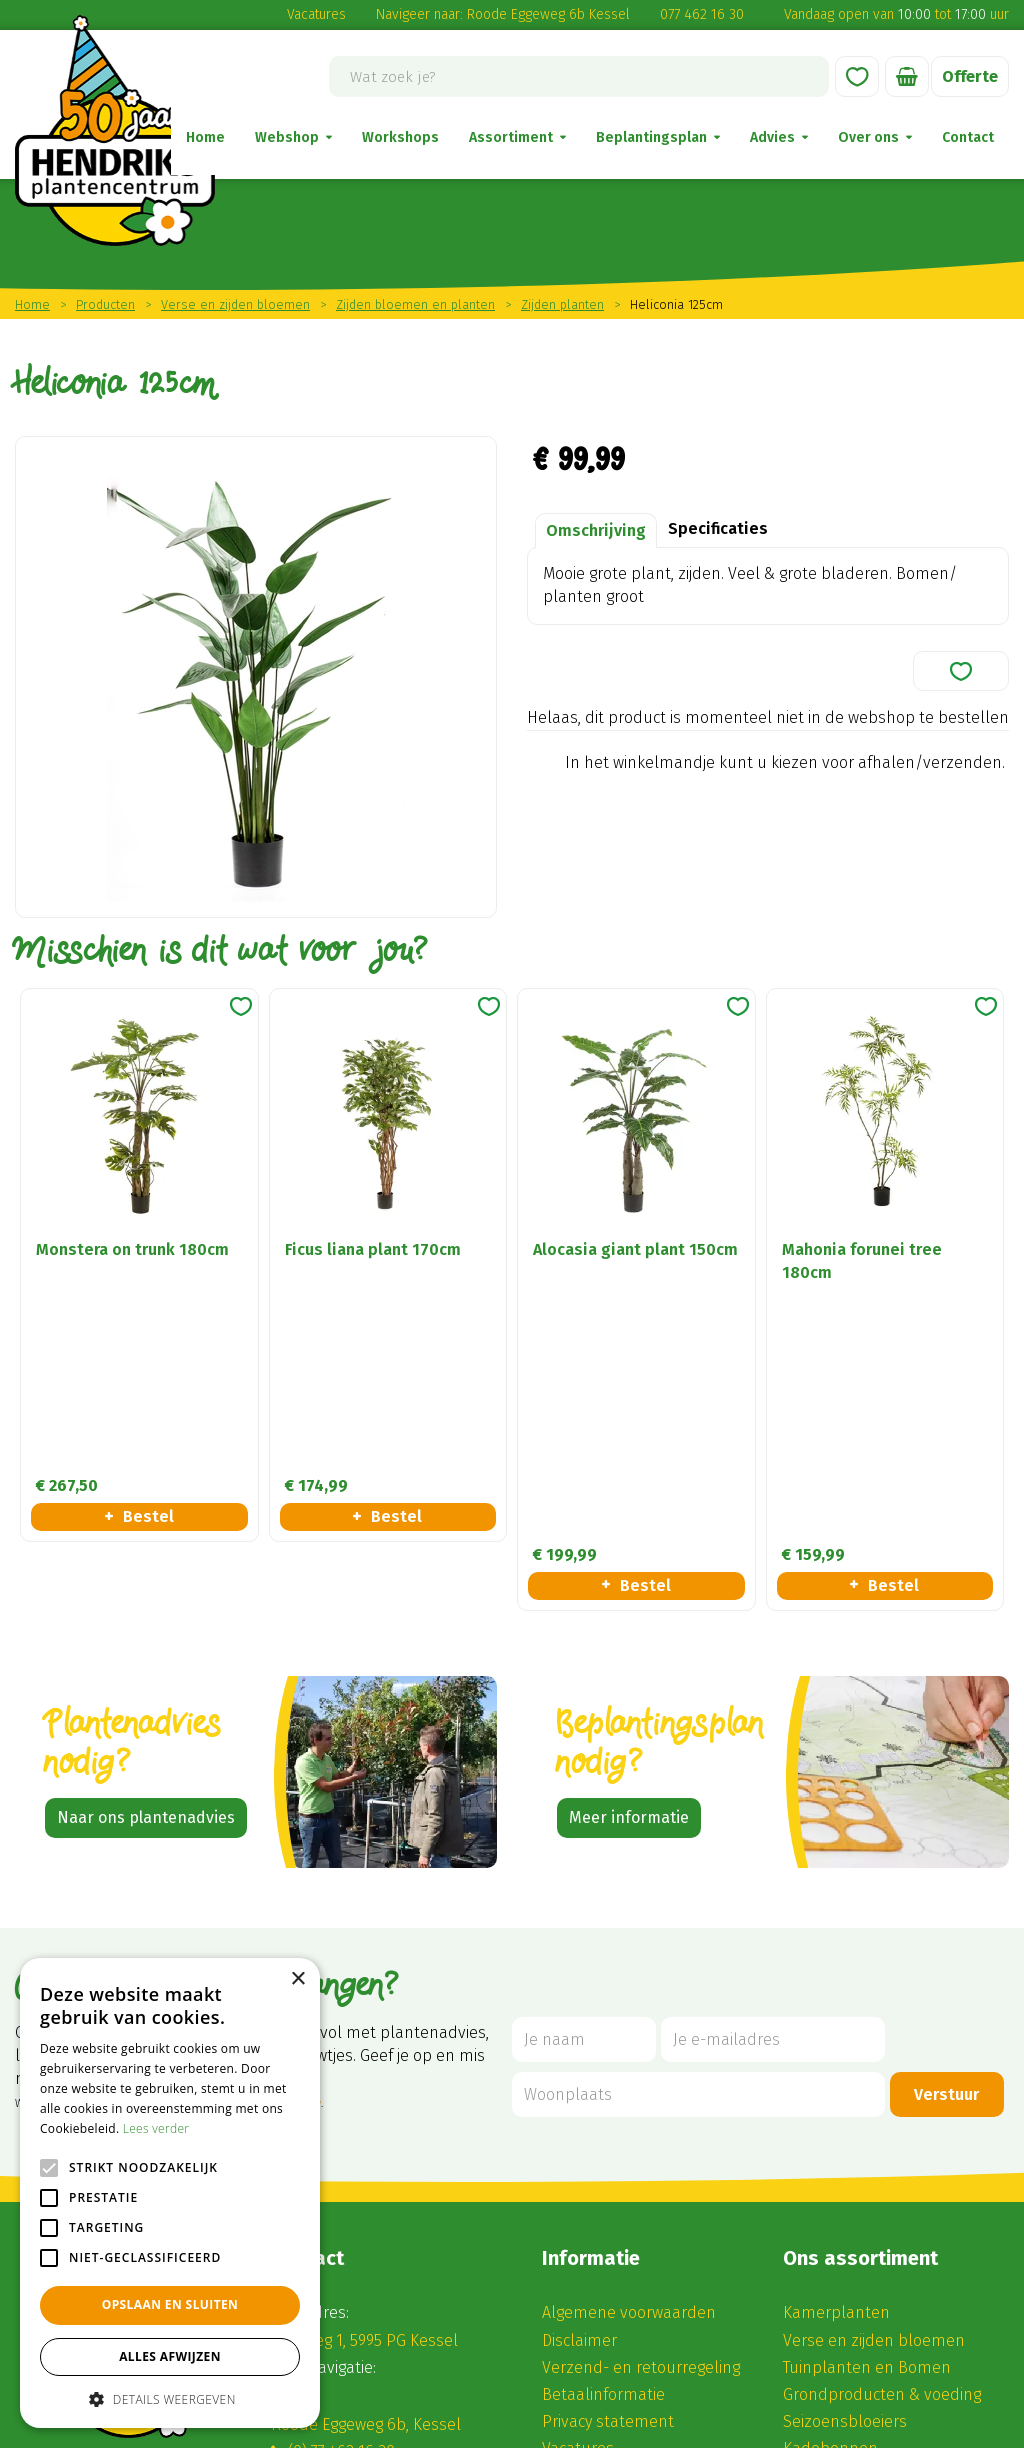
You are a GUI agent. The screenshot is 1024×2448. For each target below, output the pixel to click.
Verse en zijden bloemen (874, 2086)
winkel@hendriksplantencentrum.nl (424, 2225)
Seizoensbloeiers (845, 2168)
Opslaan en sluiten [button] (170, 2304)
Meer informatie (629, 1563)
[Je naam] (584, 1786)
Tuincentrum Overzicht (554, 2425)
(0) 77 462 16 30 (341, 2198)
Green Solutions (423, 2425)
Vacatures (316, 14)
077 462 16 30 (702, 14)
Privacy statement (608, 2168)
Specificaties (718, 528)
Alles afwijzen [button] (170, 2356)
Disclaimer (579, 2086)
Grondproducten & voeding (882, 2141)
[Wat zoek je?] (579, 76)
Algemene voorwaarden (629, 2059)
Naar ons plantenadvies (146, 1563)
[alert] (170, 2193)
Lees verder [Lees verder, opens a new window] (156, 2128)
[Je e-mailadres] (773, 1786)
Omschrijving (596, 530)
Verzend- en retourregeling (641, 2113)
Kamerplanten (836, 2059)
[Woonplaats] (698, 1841)
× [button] (297, 1979)
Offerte (970, 76)
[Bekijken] (907, 76)
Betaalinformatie (603, 2141)
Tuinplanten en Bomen (867, 2113)
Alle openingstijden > (365, 2339)
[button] (170, 2398)
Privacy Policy (757, 2425)
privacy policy (286, 1850)
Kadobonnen (830, 2195)
